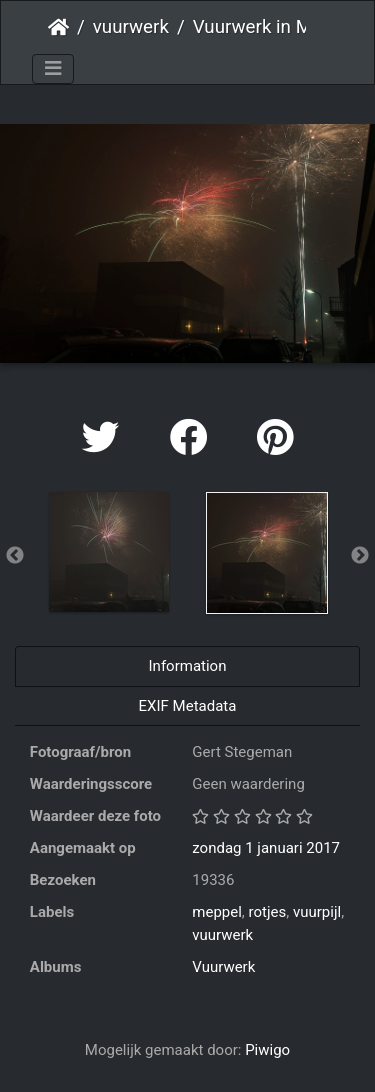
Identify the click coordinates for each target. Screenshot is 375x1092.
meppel (217, 912)
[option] (109, 552)
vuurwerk (131, 27)
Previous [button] (15, 556)
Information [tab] (188, 666)
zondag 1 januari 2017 (266, 848)
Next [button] (360, 556)
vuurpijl (317, 912)
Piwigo (267, 1050)
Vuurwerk (223, 967)
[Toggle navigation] (53, 69)
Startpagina (58, 27)
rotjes (268, 912)
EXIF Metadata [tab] (188, 706)
